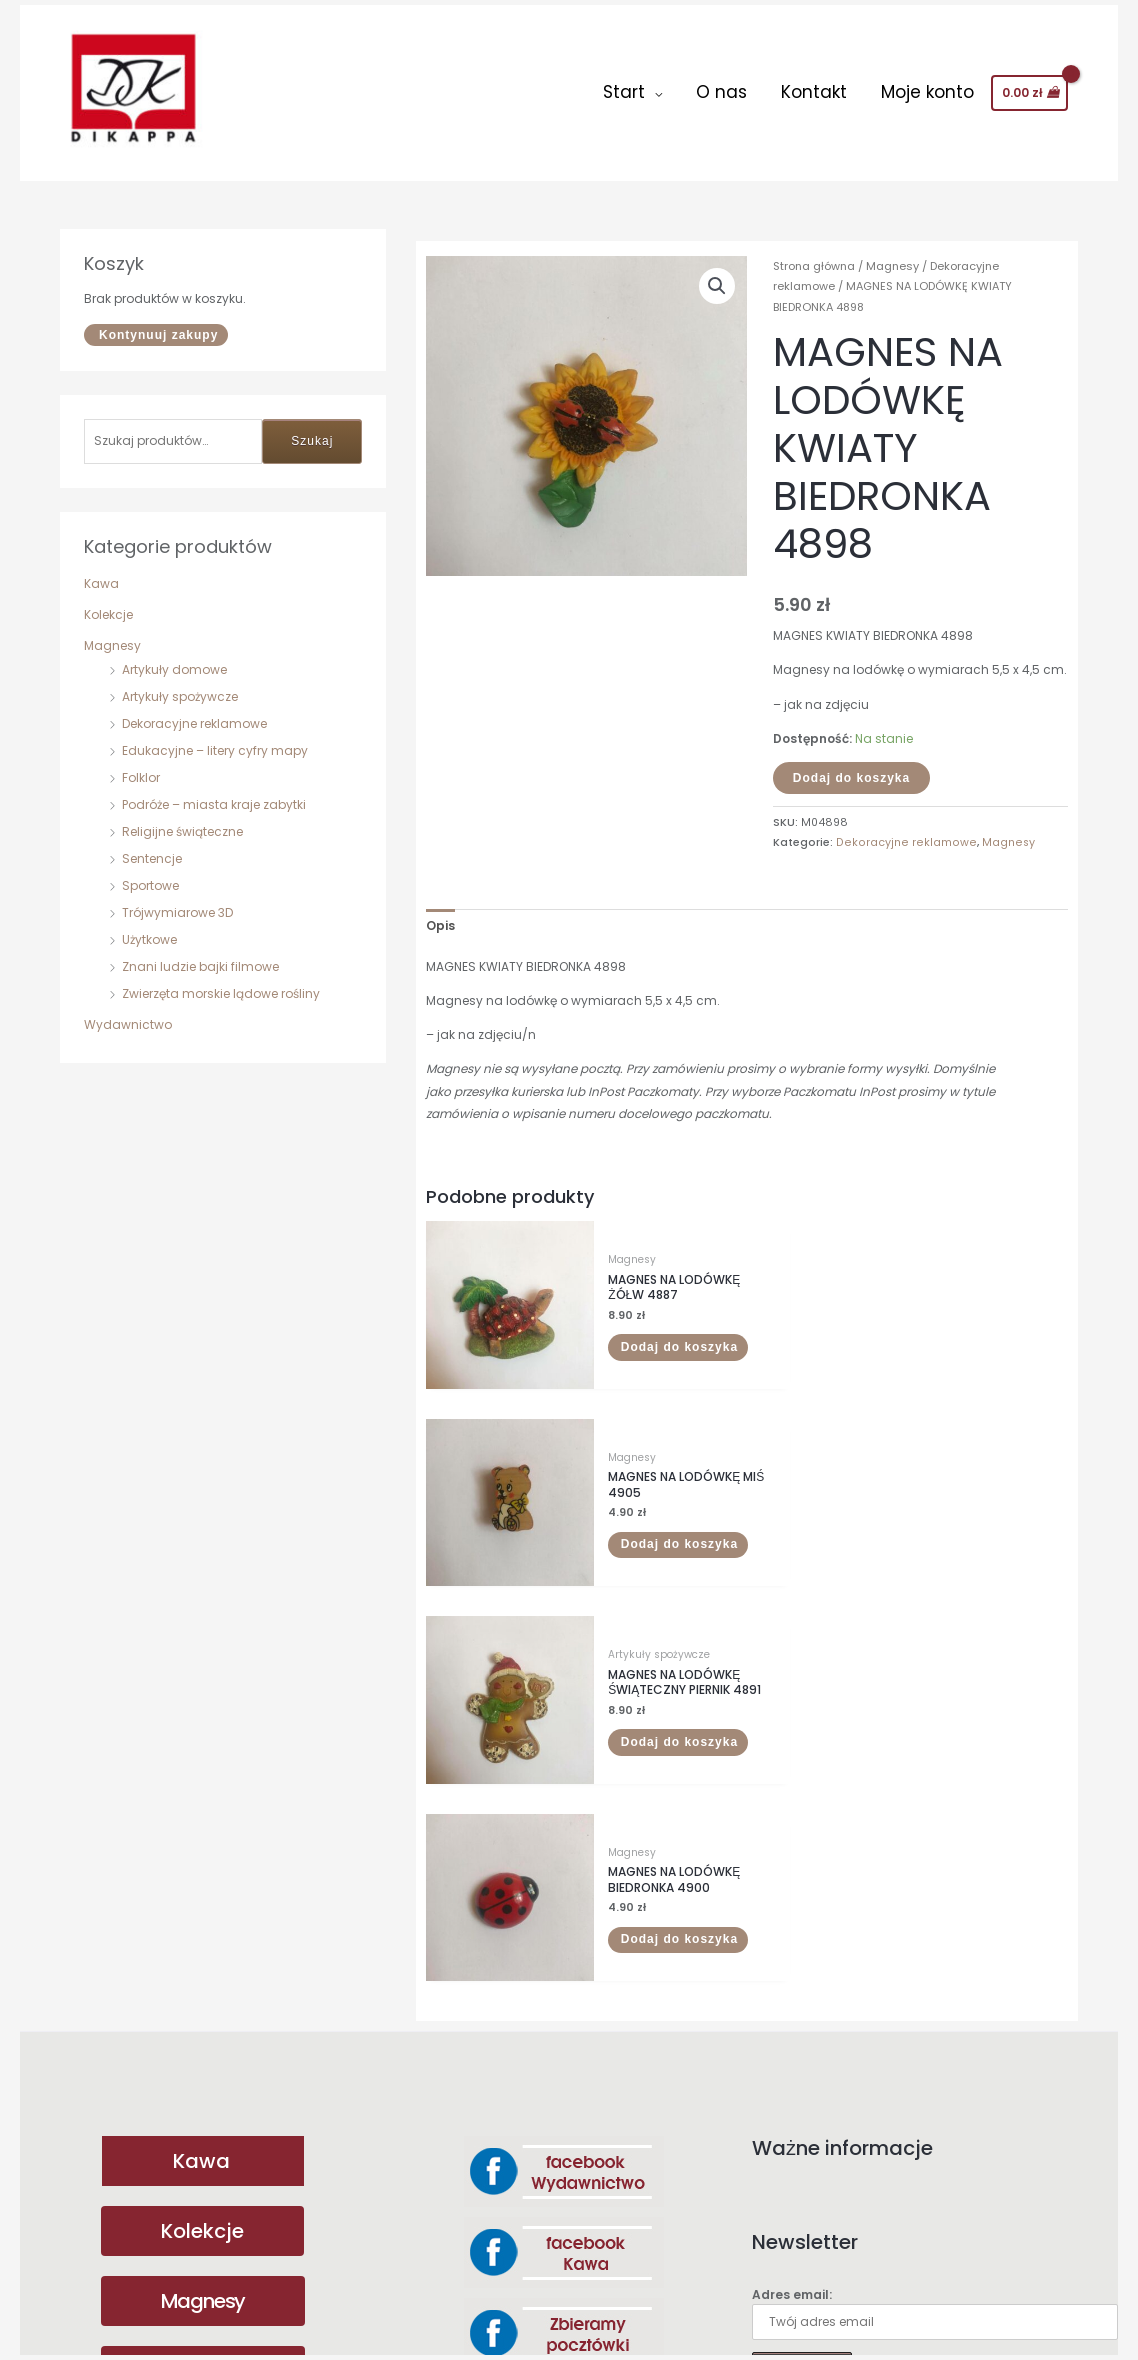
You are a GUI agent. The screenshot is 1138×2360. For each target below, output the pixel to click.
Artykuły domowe (174, 658)
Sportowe (150, 874)
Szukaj (312, 430)
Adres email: (935, 1866)
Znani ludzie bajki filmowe (200, 955)
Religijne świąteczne (182, 820)
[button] (717, 275)
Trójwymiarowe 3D (177, 901)
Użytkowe (149, 928)
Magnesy (112, 634)
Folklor (141, 766)
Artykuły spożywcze (180, 685)
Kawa (101, 572)
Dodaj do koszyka (851, 767)
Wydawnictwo (128, 1013)
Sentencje (152, 847)
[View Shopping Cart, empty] (1029, 87)
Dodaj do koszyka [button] (626, 1323)
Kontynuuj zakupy (158, 324)
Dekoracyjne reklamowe (194, 712)
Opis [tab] (440, 914)
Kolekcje (108, 603)
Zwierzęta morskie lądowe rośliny (221, 982)
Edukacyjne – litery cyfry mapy (215, 739)
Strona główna (814, 255)
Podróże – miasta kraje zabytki (214, 793)
